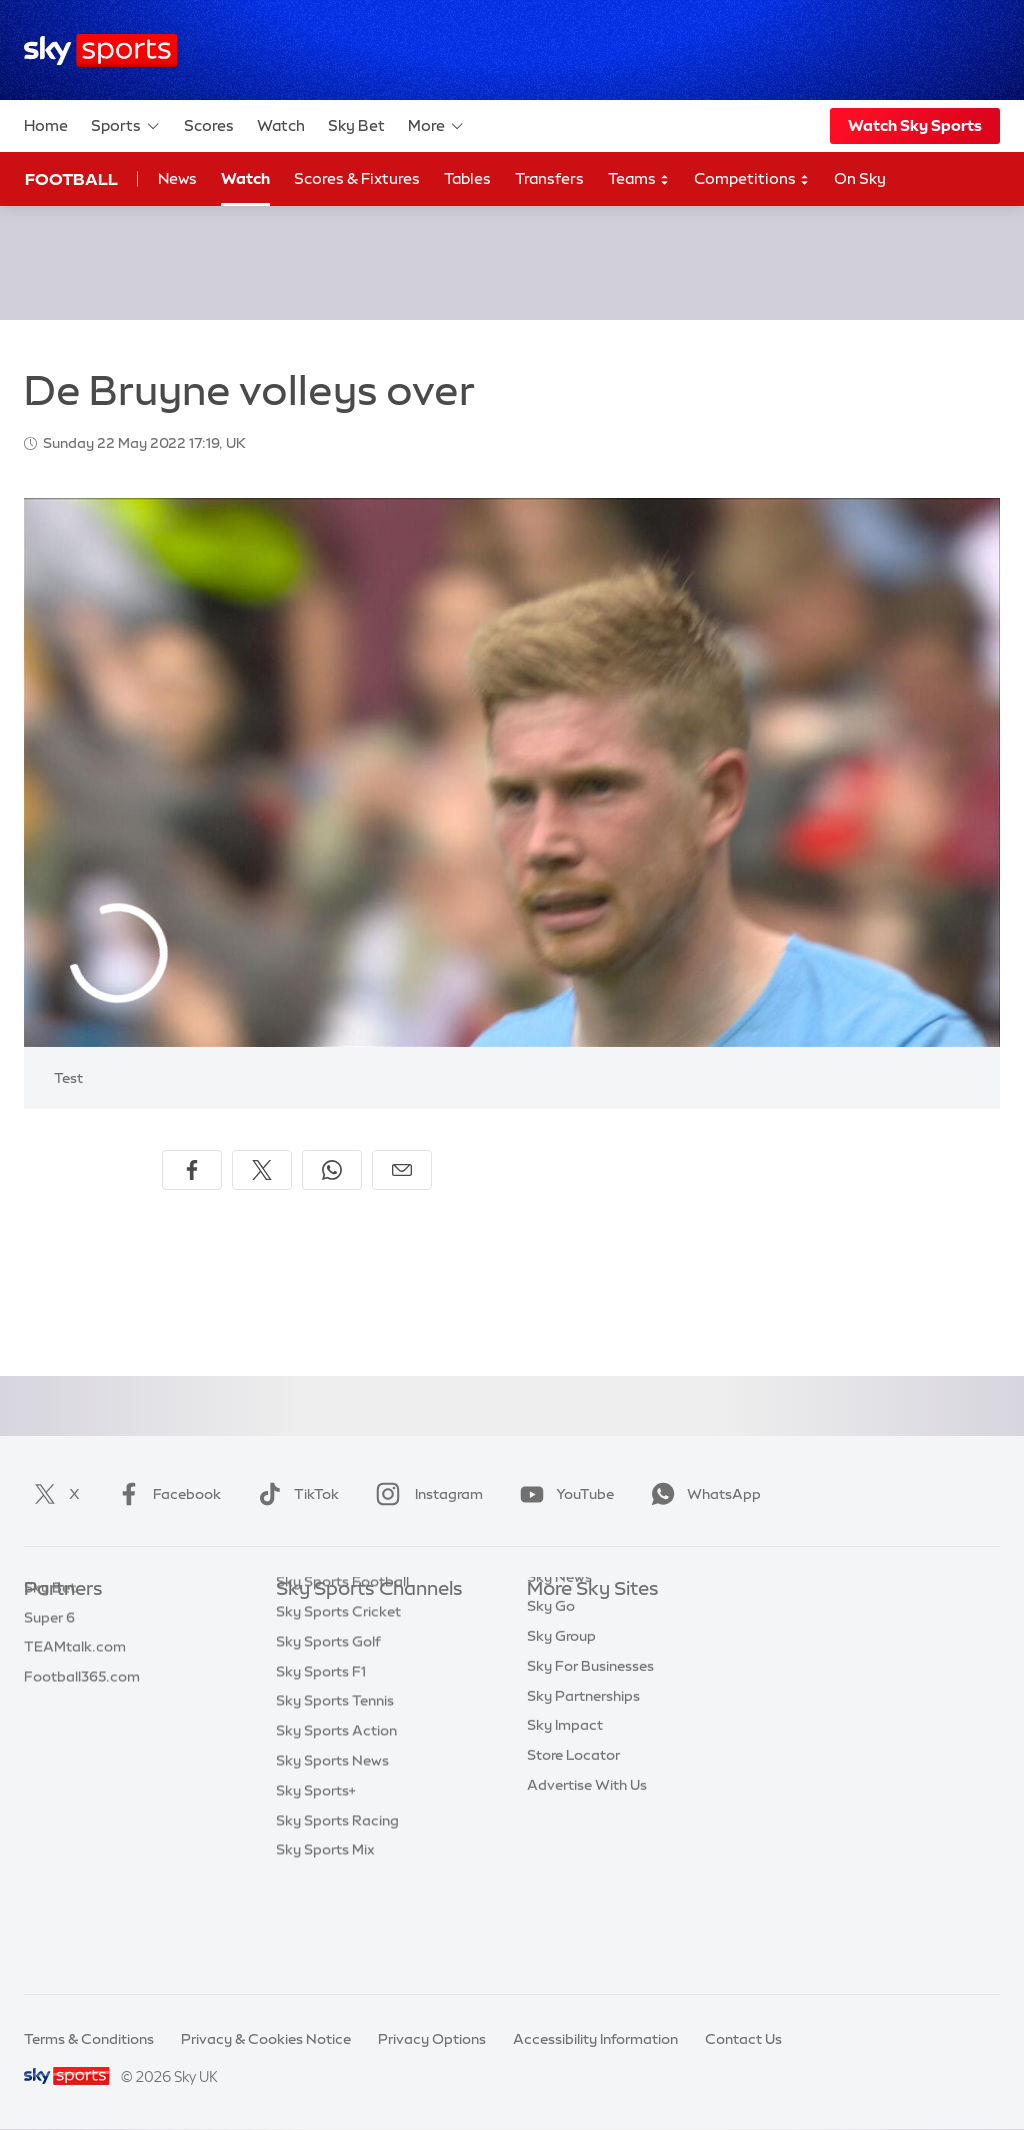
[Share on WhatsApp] (332, 1170)
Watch (281, 125)
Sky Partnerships (583, 1769)
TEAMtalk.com (75, 1679)
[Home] (100, 50)
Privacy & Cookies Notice (266, 2039)
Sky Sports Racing (337, 1918)
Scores (209, 125)
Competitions (752, 179)
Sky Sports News (332, 1858)
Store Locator (573, 1828)
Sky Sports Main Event (350, 1620)
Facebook (165, 1494)
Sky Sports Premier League (366, 1650)
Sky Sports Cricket (338, 1709)
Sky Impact (565, 1798)
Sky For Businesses (590, 1739)
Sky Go (551, 1679)
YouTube (563, 1494)
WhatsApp (702, 1494)
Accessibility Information (595, 2039)
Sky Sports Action (336, 1828)
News (177, 178)
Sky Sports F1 (321, 1769)
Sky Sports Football (342, 1679)
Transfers (549, 178)
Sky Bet (356, 125)
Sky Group (561, 1709)
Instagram (425, 1494)
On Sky (860, 178)
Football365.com (82, 1709)
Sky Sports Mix (325, 1947)
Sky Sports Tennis (335, 1798)
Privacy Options (432, 2039)
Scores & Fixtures (357, 178)
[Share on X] (262, 1170)
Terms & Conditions (89, 2039)
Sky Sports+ (316, 1888)
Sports (126, 126)
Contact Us (743, 2039)
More (436, 126)
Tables (467, 178)
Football (71, 179)
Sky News (559, 1650)
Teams (639, 179)
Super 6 (49, 1650)
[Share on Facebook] (192, 1170)
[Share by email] (402, 1170)
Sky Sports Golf (328, 1739)
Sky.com (556, 1620)
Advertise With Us (587, 1858)
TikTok (294, 1494)
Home (46, 125)
